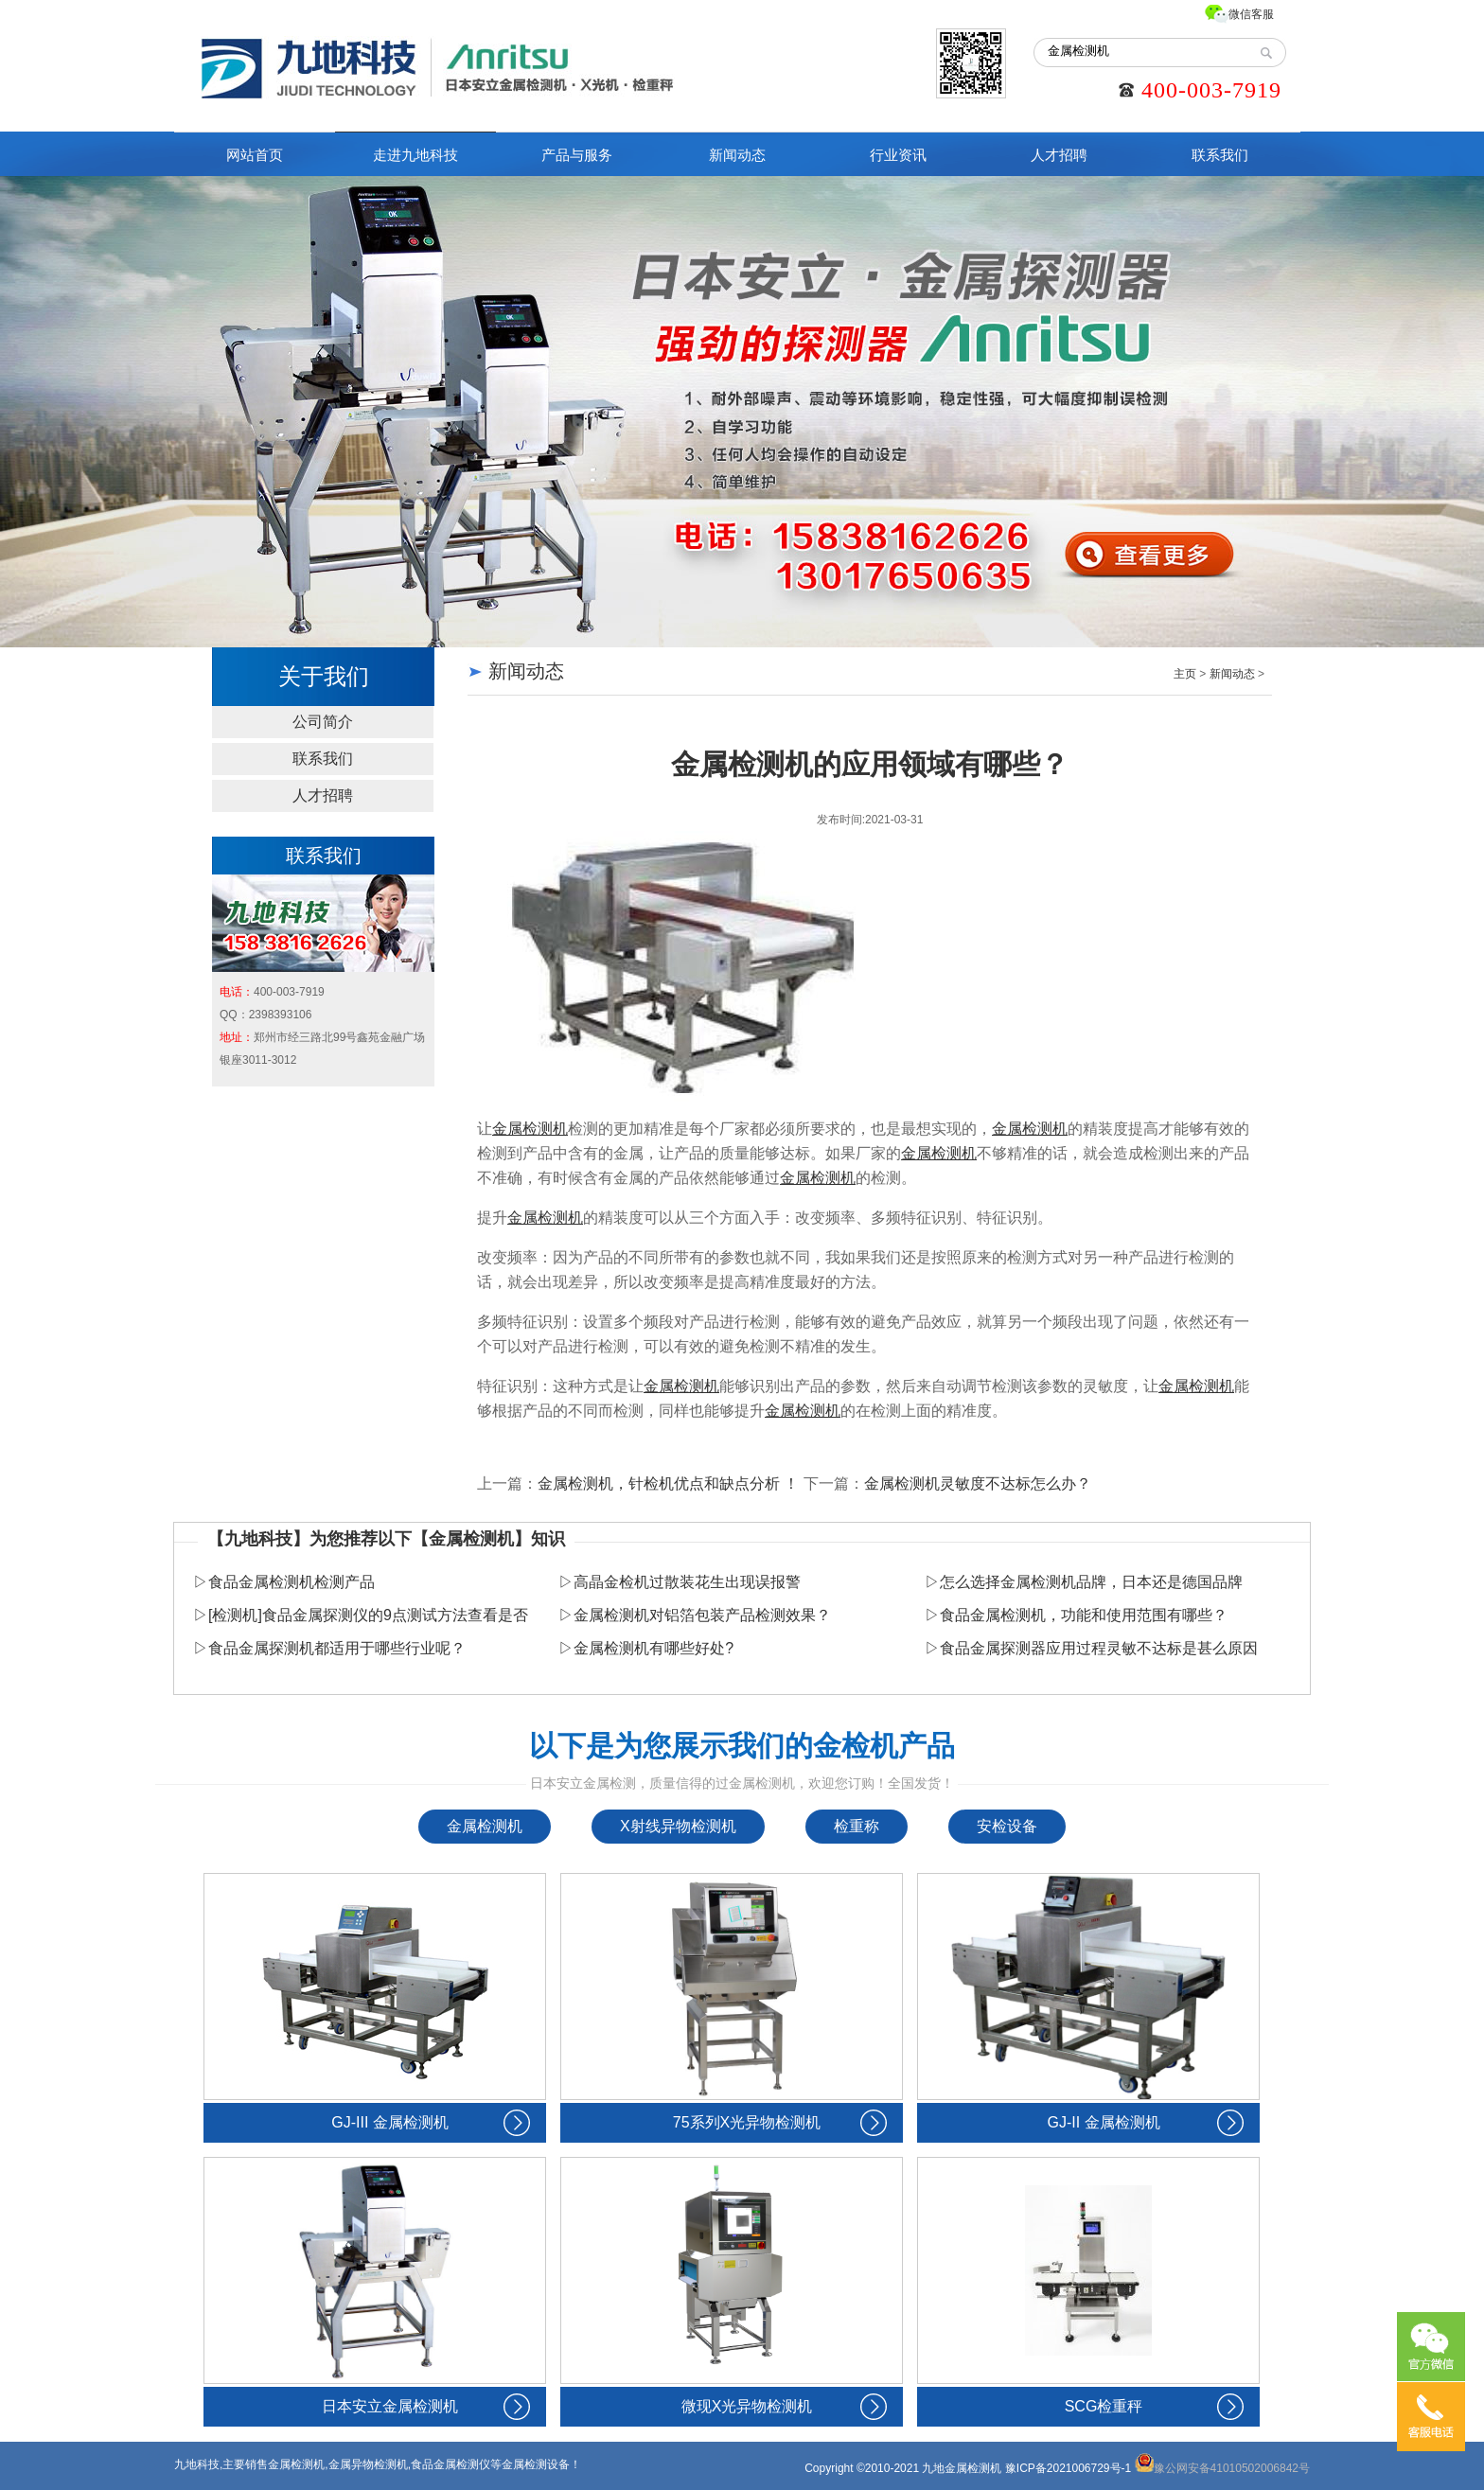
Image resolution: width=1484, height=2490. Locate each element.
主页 (1185, 673)
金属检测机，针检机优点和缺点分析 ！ (668, 1483)
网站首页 (254, 155)
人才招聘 (1059, 155)
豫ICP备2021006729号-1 (1068, 2468)
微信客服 (1251, 14)
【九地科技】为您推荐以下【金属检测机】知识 (386, 1538)
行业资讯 (898, 155)
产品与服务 (576, 155)
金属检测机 (484, 1826)
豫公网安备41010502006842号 (1222, 2468)
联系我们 (1220, 155)
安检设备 (1007, 1826)
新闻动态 (737, 155)
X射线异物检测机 (678, 1826)
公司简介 (322, 722)
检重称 (856, 1826)
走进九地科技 (415, 155)
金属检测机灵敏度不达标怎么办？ (977, 1483)
